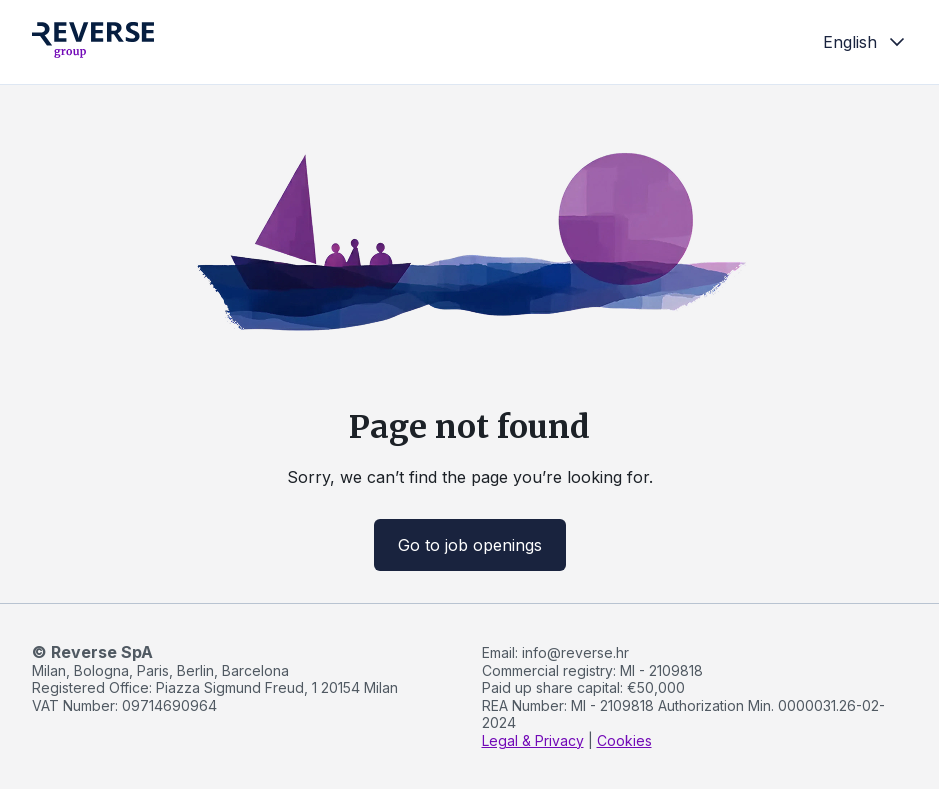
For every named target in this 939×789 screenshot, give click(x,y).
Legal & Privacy (533, 740)
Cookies (624, 740)
